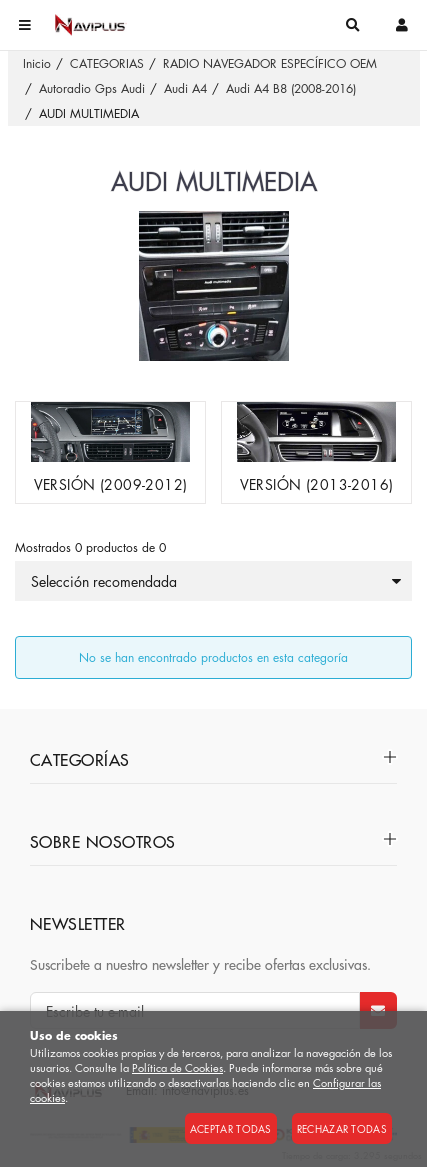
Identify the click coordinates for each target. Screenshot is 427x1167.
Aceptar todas (231, 1128)
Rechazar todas (342, 1128)
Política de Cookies (177, 1067)
